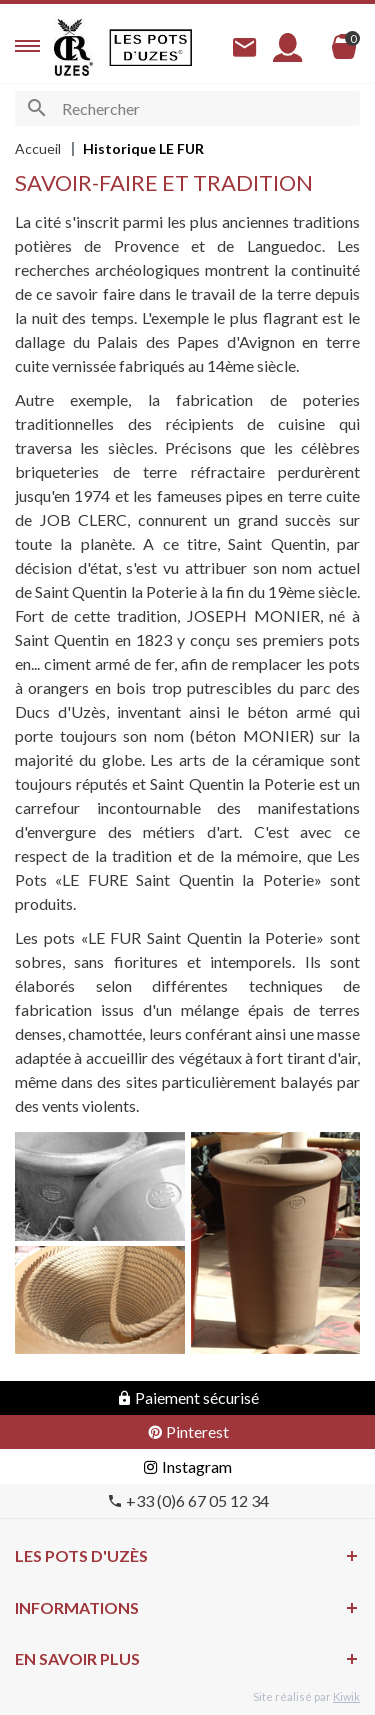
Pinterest (188, 1431)
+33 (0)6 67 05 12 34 (188, 1500)
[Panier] (344, 47)
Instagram (187, 1466)
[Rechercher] (187, 108)
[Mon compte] (288, 47)
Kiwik (346, 1696)
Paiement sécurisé (187, 1397)
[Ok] (36, 108)
